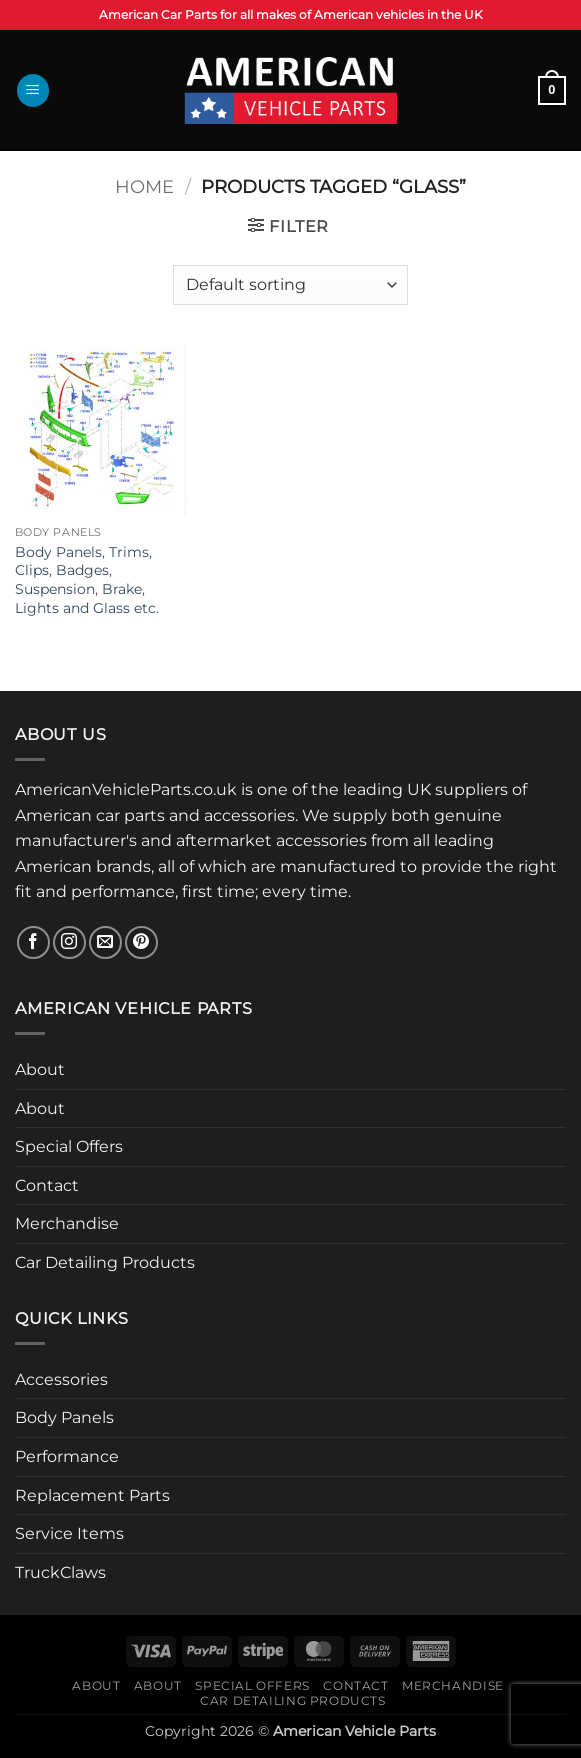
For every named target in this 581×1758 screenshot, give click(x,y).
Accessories (61, 1379)
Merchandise (67, 1223)
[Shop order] (290, 285)
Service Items (69, 1533)
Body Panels (64, 1417)
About (40, 1069)
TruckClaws (60, 1572)
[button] (33, 90)
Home (144, 186)
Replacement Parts (92, 1495)
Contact (47, 1185)
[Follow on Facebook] (33, 942)
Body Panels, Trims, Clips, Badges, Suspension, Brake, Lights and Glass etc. (87, 580)
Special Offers (69, 1146)
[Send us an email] (105, 942)
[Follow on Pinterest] (141, 942)
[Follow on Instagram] (69, 942)
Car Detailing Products (105, 1262)
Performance (67, 1456)
